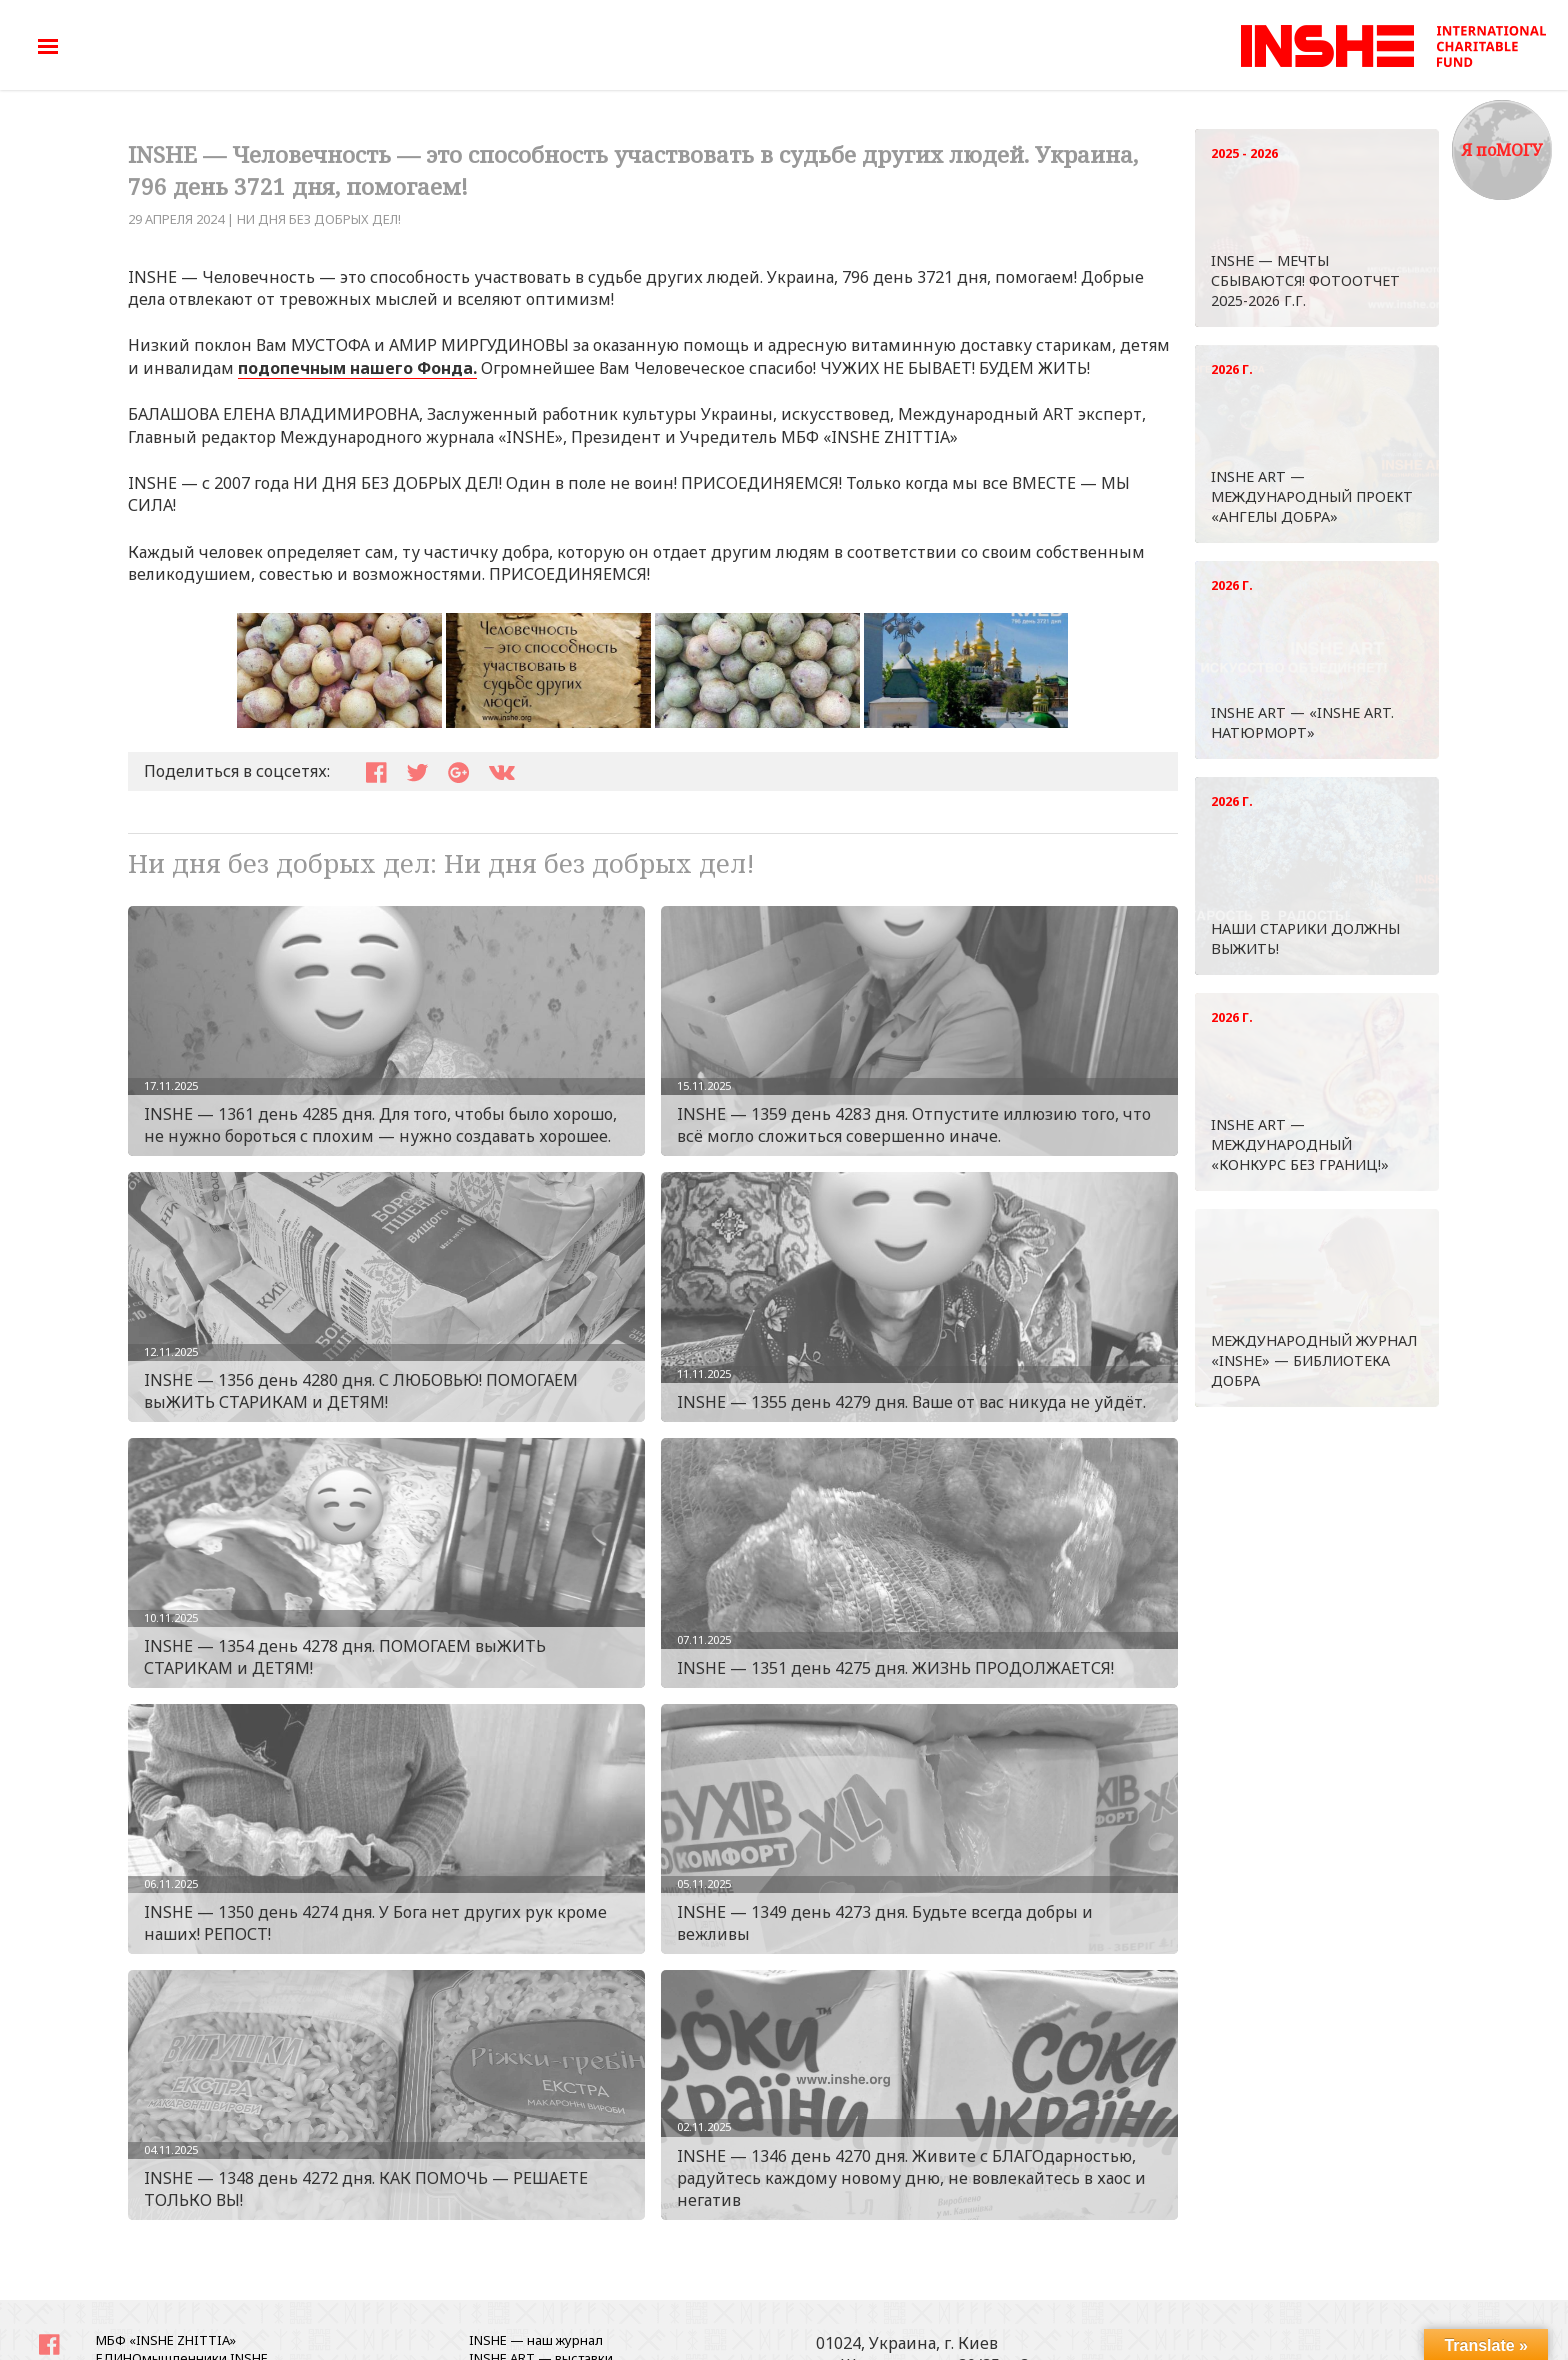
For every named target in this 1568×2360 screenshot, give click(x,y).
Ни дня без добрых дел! (319, 219)
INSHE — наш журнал (536, 2340)
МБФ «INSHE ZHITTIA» (166, 2340)
